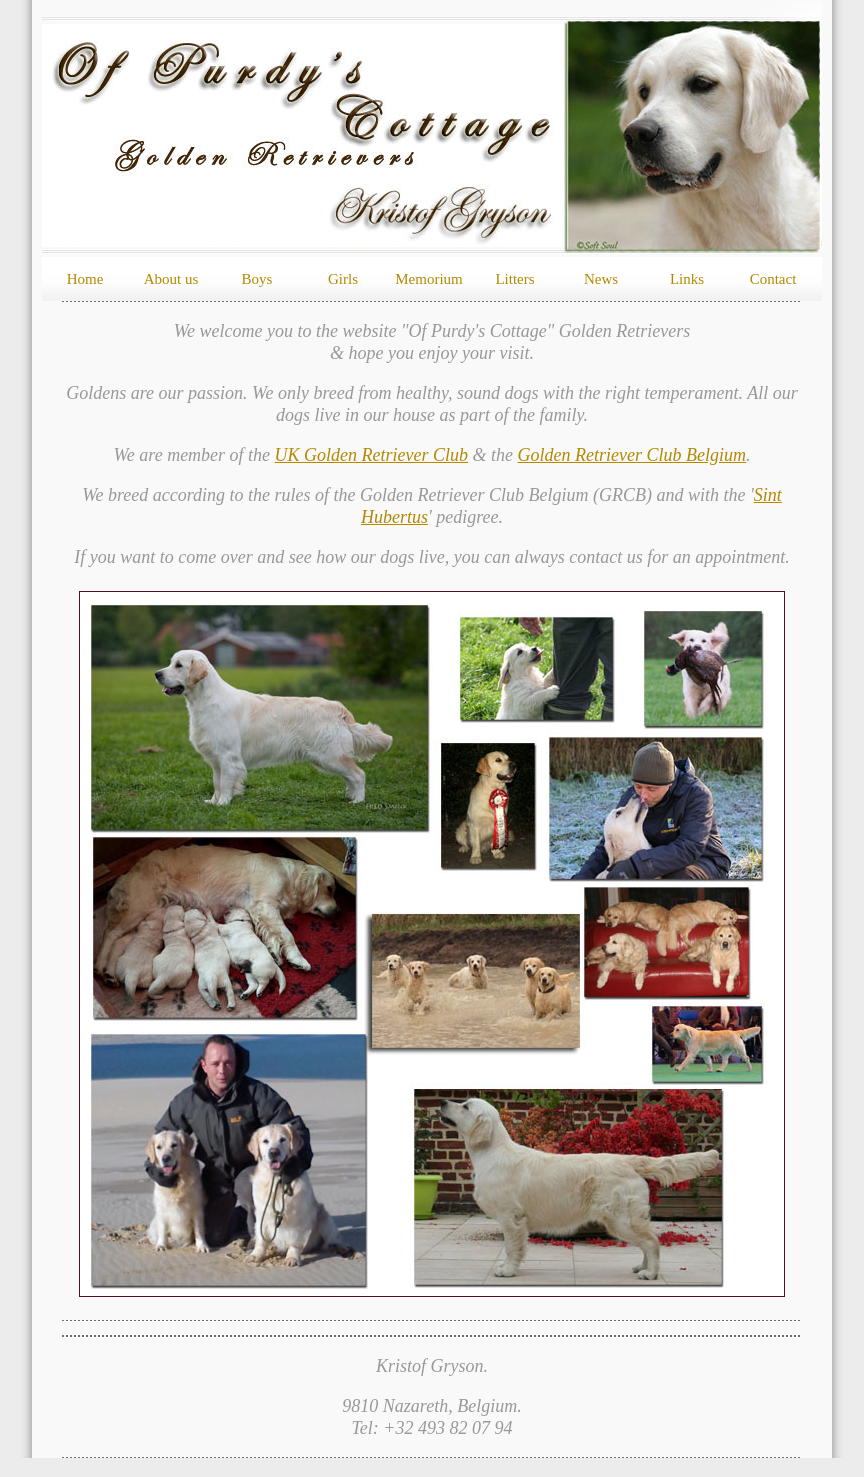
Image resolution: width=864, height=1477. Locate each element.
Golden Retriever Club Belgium (632, 455)
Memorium (429, 279)
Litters (514, 279)
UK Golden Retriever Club (371, 455)
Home (85, 279)
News (601, 279)
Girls (343, 279)
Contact (773, 279)
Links (687, 279)
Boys (257, 279)
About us (171, 279)
